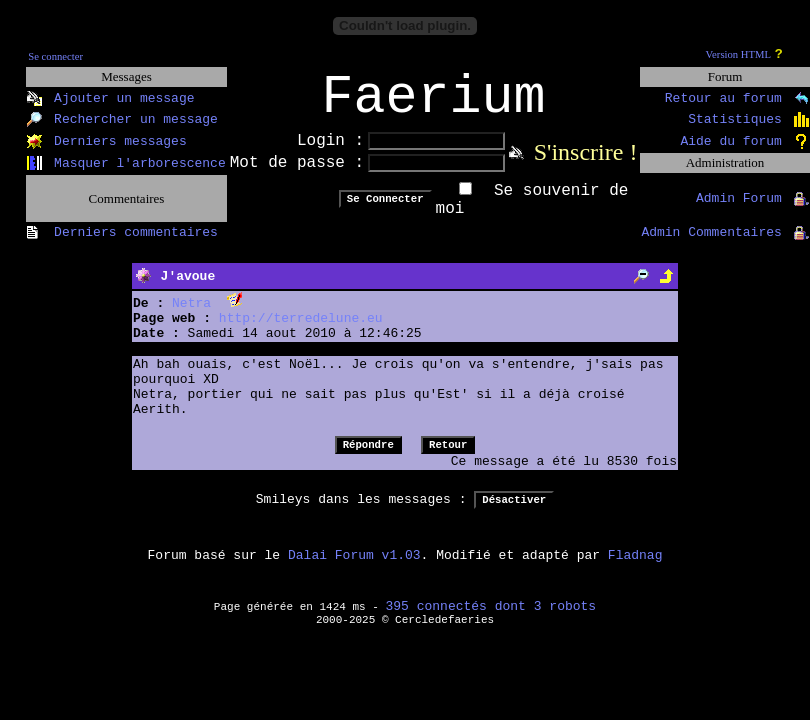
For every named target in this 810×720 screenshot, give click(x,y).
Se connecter (55, 56)
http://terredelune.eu (301, 331)
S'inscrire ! (586, 165)
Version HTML (738, 54)
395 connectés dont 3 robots (491, 619)
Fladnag (635, 568)
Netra (191, 316)
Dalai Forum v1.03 (354, 568)
